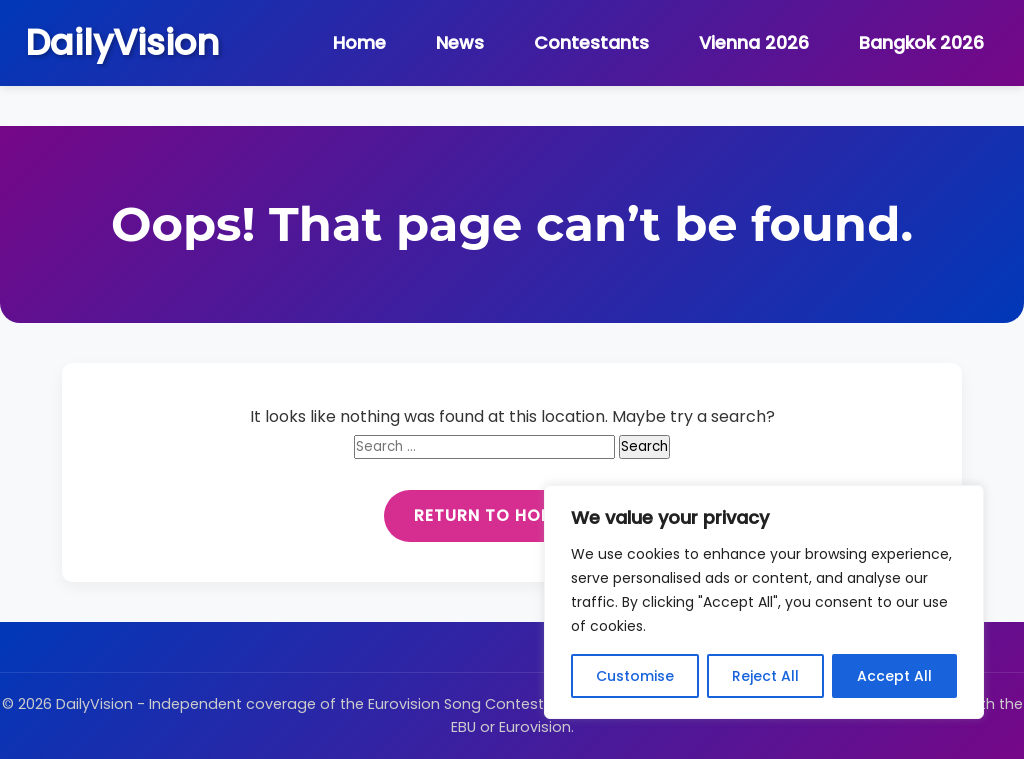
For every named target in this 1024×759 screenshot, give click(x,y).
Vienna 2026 (754, 43)
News (460, 43)
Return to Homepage (512, 515)
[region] (764, 602)
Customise (635, 676)
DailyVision (122, 42)
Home (359, 43)
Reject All (765, 676)
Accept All (894, 676)
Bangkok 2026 (921, 43)
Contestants (591, 43)
